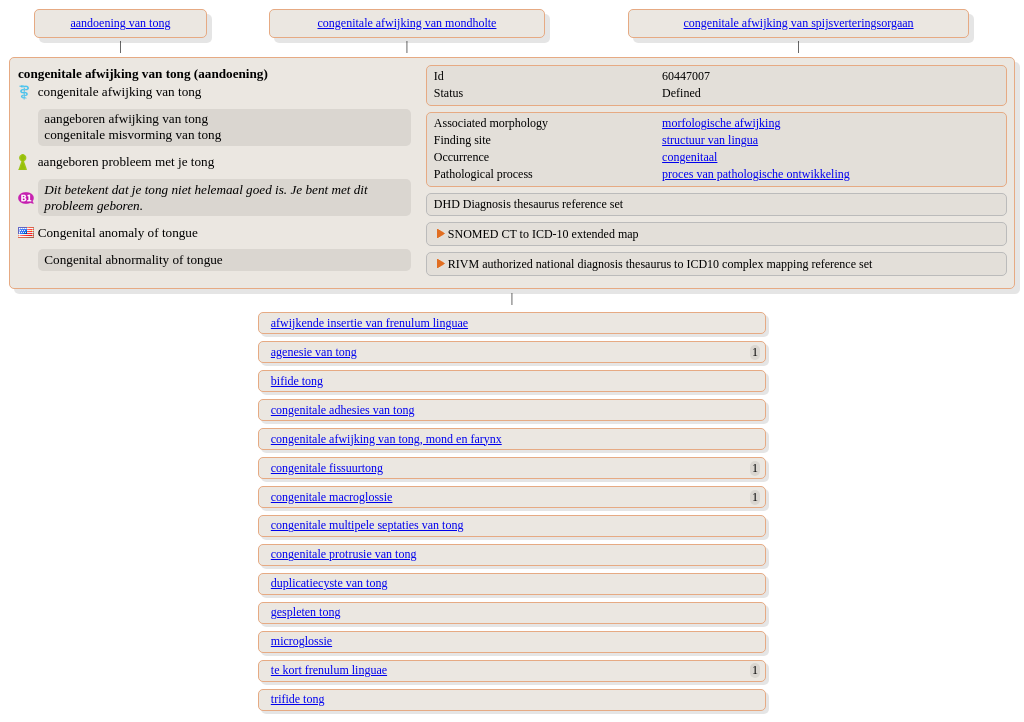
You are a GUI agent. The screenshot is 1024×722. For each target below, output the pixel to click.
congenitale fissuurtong (327, 468)
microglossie (301, 641)
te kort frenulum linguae (329, 670)
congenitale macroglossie (332, 497)
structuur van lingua (710, 140)
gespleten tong (306, 612)
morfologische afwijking (721, 123)
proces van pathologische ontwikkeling (756, 174)
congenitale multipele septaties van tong (367, 525)
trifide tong (298, 699)
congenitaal (689, 157)
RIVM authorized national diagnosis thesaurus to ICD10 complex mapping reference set (660, 264)
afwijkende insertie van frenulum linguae (369, 323)
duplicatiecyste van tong (329, 583)
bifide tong (297, 381)
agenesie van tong (314, 352)
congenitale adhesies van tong (343, 410)
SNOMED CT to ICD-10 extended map (543, 234)
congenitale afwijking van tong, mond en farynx (386, 439)
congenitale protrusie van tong (344, 554)
